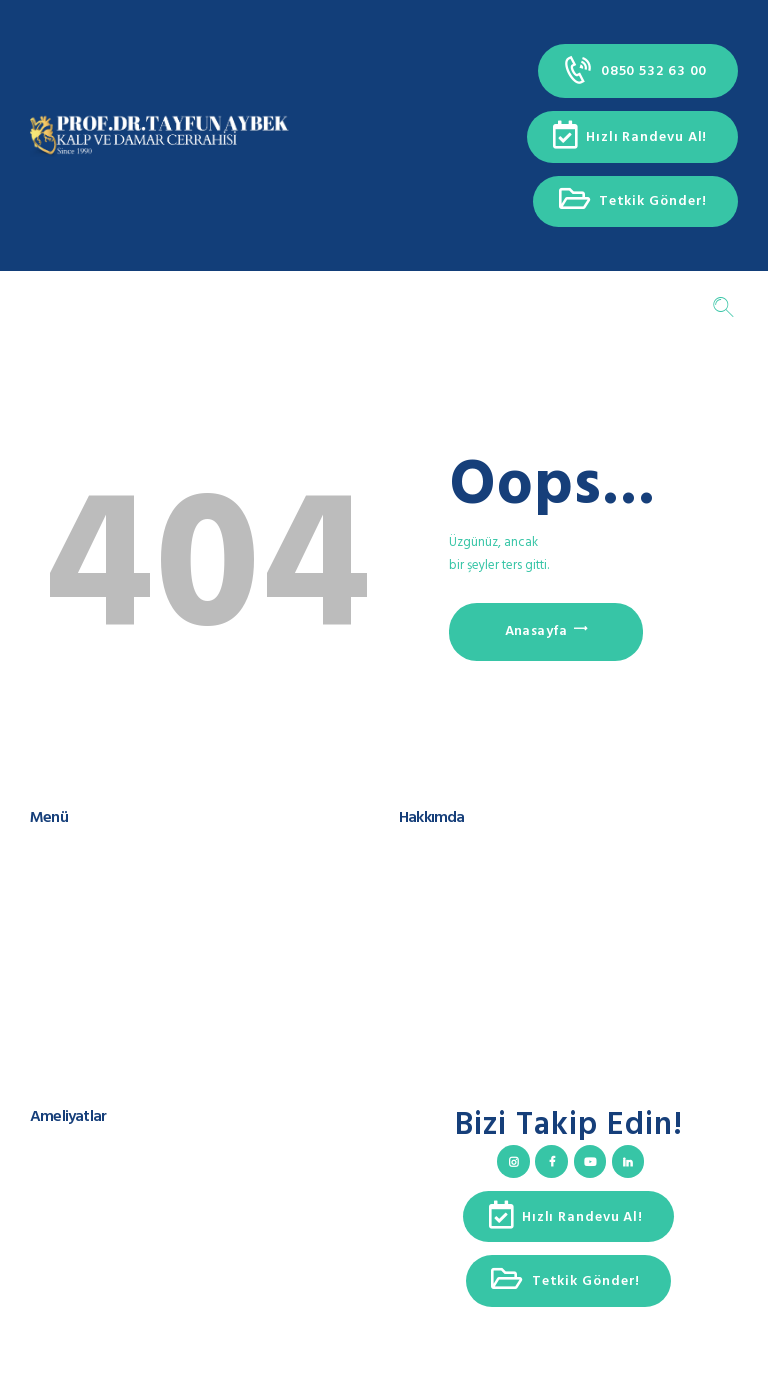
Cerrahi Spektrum (447, 889)
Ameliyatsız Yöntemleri (93, 1265)
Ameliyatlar (61, 909)
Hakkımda (58, 870)
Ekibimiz (53, 889)
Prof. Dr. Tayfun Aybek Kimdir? (483, 851)
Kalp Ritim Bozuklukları (93, 1207)
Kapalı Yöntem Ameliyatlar (104, 1226)
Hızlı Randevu (68, 966)
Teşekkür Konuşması (455, 909)
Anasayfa (536, 631)
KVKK (44, 1004)
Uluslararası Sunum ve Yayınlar (483, 870)
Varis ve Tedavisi (77, 1245)
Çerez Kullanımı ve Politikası (107, 1024)
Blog (43, 947)
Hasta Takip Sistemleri (91, 928)
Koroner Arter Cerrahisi (93, 1149)
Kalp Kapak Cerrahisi (87, 1169)
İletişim (49, 985)
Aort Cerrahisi (67, 1188)
